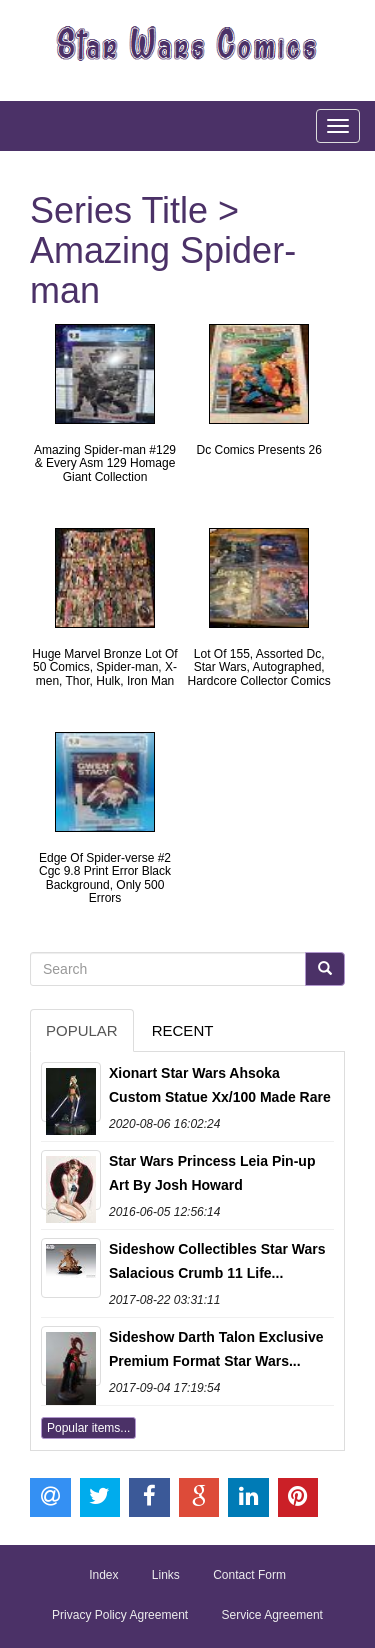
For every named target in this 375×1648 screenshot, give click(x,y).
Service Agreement (272, 1615)
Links (166, 1575)
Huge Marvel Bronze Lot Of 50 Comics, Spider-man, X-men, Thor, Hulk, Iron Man (104, 667)
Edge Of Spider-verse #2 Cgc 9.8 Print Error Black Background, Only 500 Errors (105, 878)
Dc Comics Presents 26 (258, 450)
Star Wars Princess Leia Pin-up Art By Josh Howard (212, 1173)
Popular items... (88, 1428)
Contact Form (249, 1575)
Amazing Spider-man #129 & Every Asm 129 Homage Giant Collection (105, 463)
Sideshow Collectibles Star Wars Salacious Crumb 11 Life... (217, 1261)
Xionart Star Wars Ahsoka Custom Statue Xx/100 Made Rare (220, 1085)
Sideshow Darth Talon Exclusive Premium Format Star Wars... (216, 1349)
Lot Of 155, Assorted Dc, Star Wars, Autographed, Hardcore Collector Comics (258, 667)
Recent (183, 1030)
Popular (82, 1030)
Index (103, 1575)
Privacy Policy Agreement (120, 1615)
